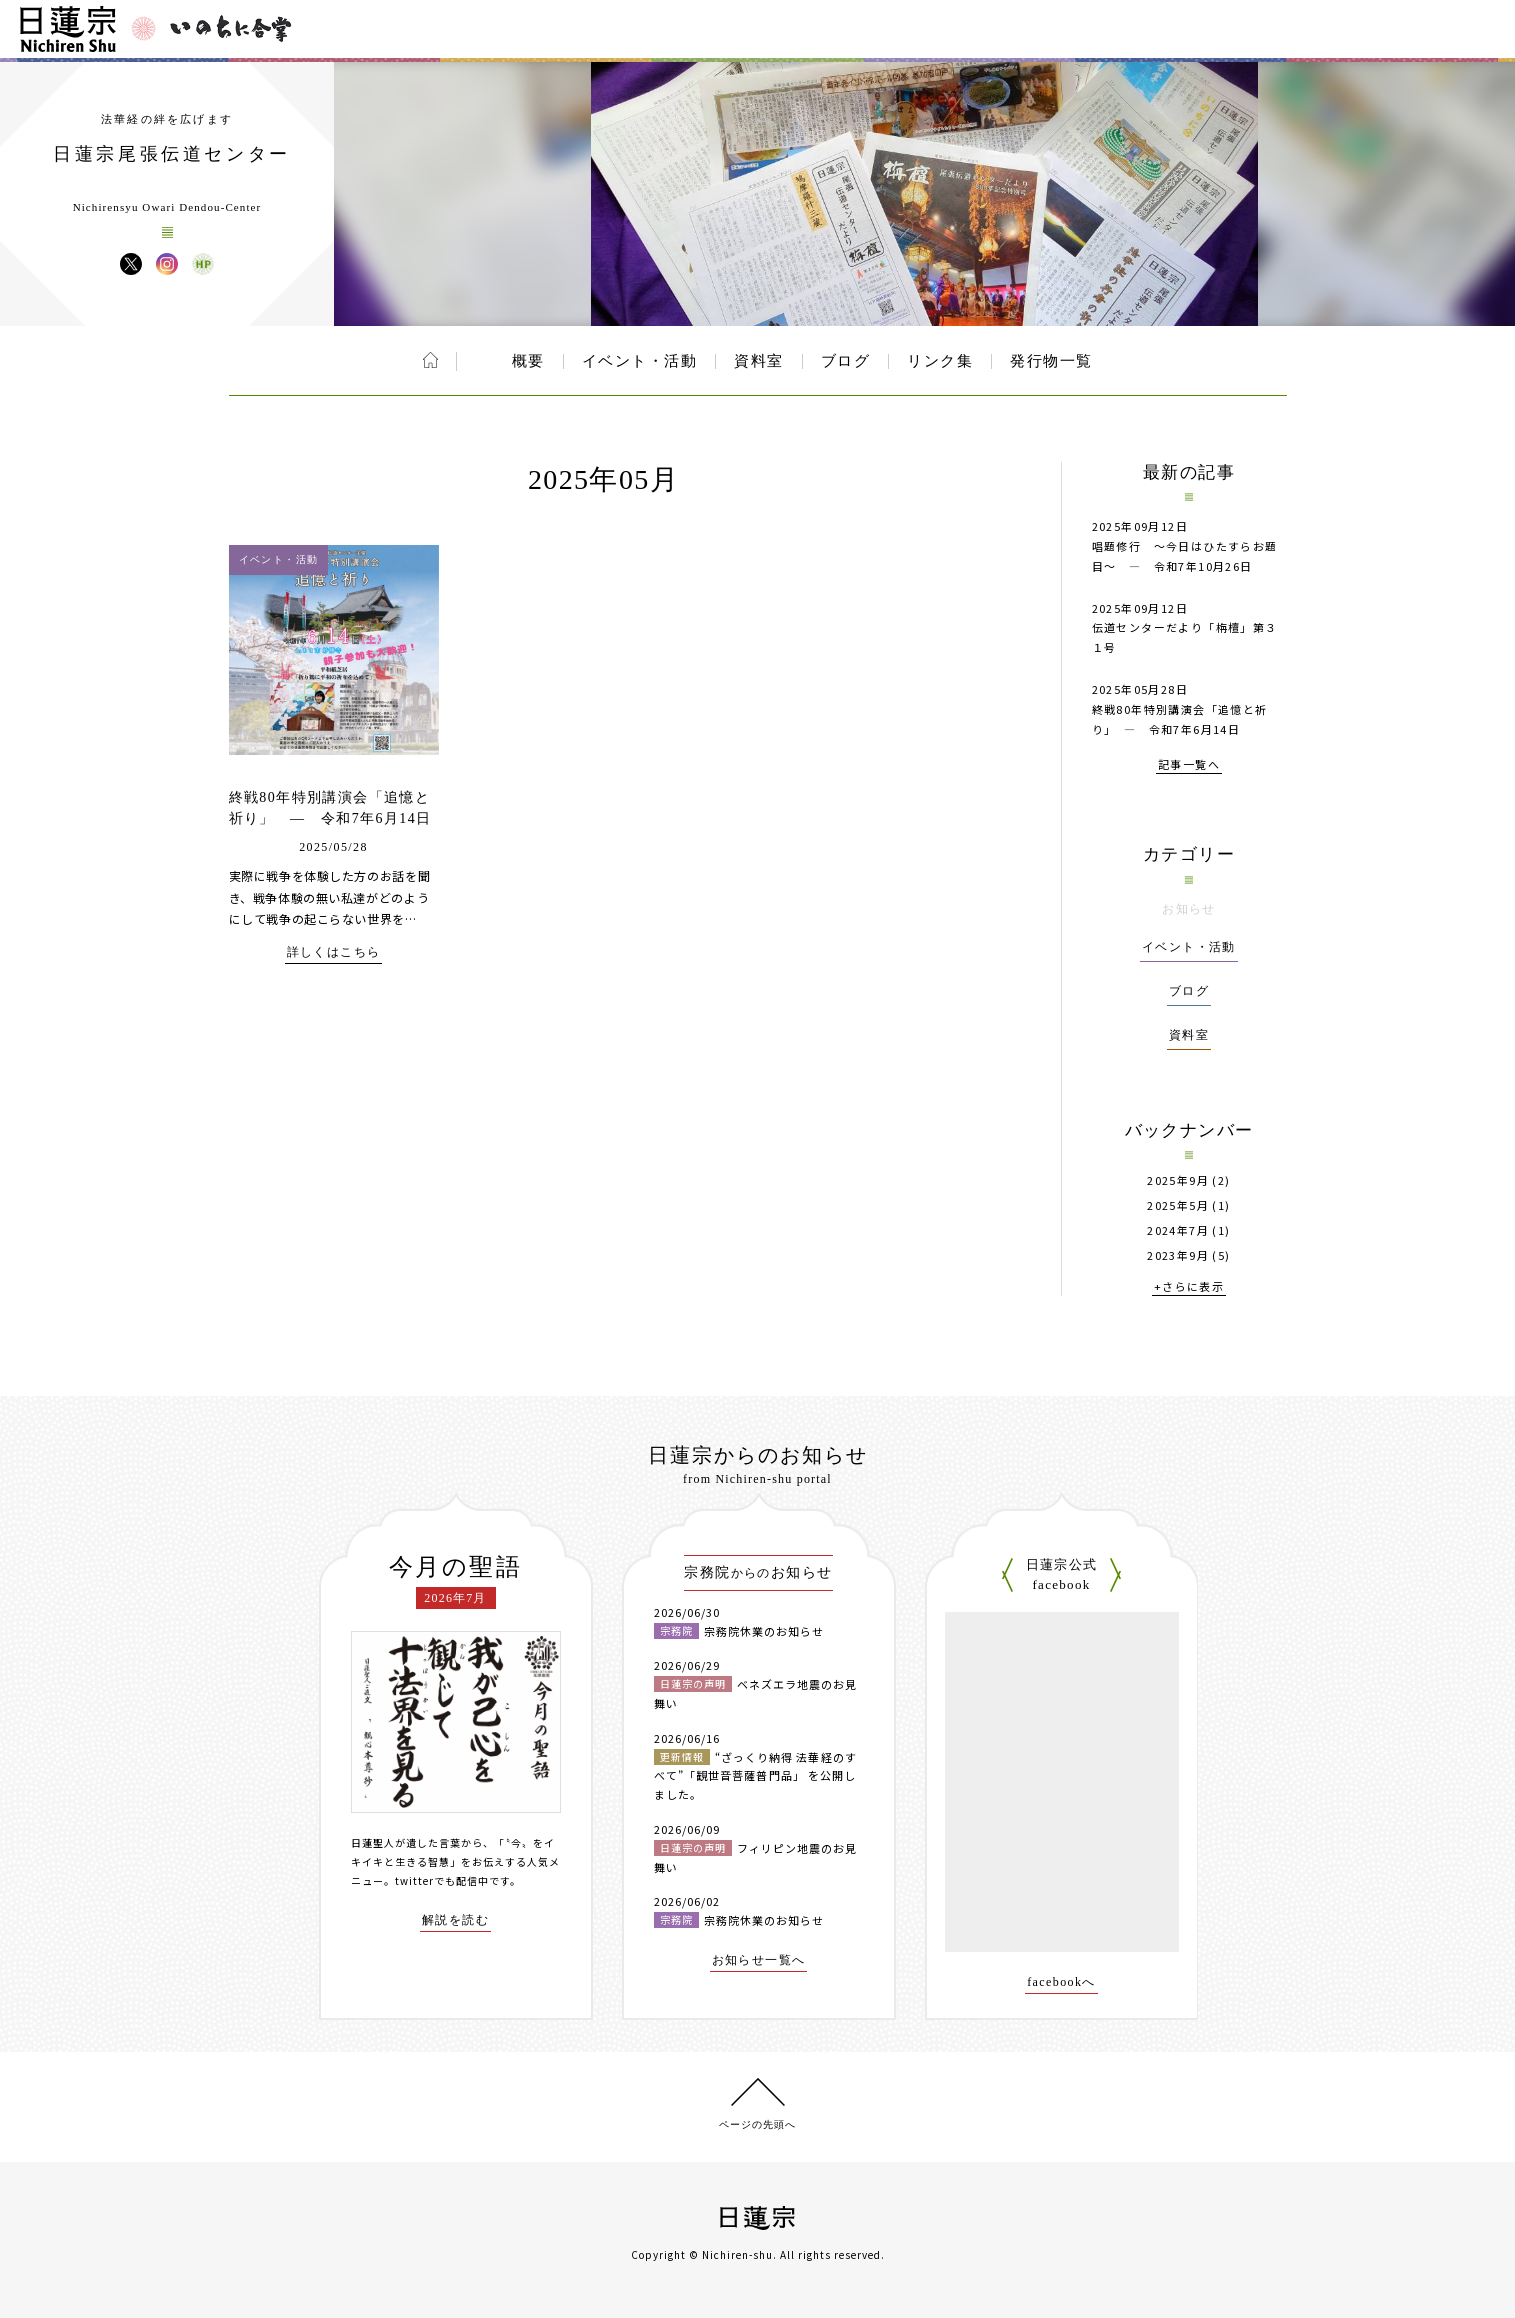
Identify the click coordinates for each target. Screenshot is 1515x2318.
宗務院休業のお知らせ (764, 1631)
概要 (528, 361)
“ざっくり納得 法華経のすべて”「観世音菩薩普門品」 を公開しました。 (755, 1775)
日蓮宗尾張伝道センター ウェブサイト (203, 264)
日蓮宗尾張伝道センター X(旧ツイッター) (131, 264)
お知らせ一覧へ (759, 1960)
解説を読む (455, 1920)
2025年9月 (1178, 1180)
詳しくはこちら (334, 952)
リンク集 (940, 361)
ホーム (430, 360)
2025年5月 (1178, 1205)
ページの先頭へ (757, 2124)
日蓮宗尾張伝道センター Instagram (167, 264)
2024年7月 (1178, 1230)
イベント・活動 (640, 361)
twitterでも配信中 (442, 1880)
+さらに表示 (1189, 1287)
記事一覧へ (1189, 765)
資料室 (759, 361)
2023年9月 (1178, 1255)
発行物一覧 (1051, 361)
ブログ (846, 361)
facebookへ (1061, 1982)
